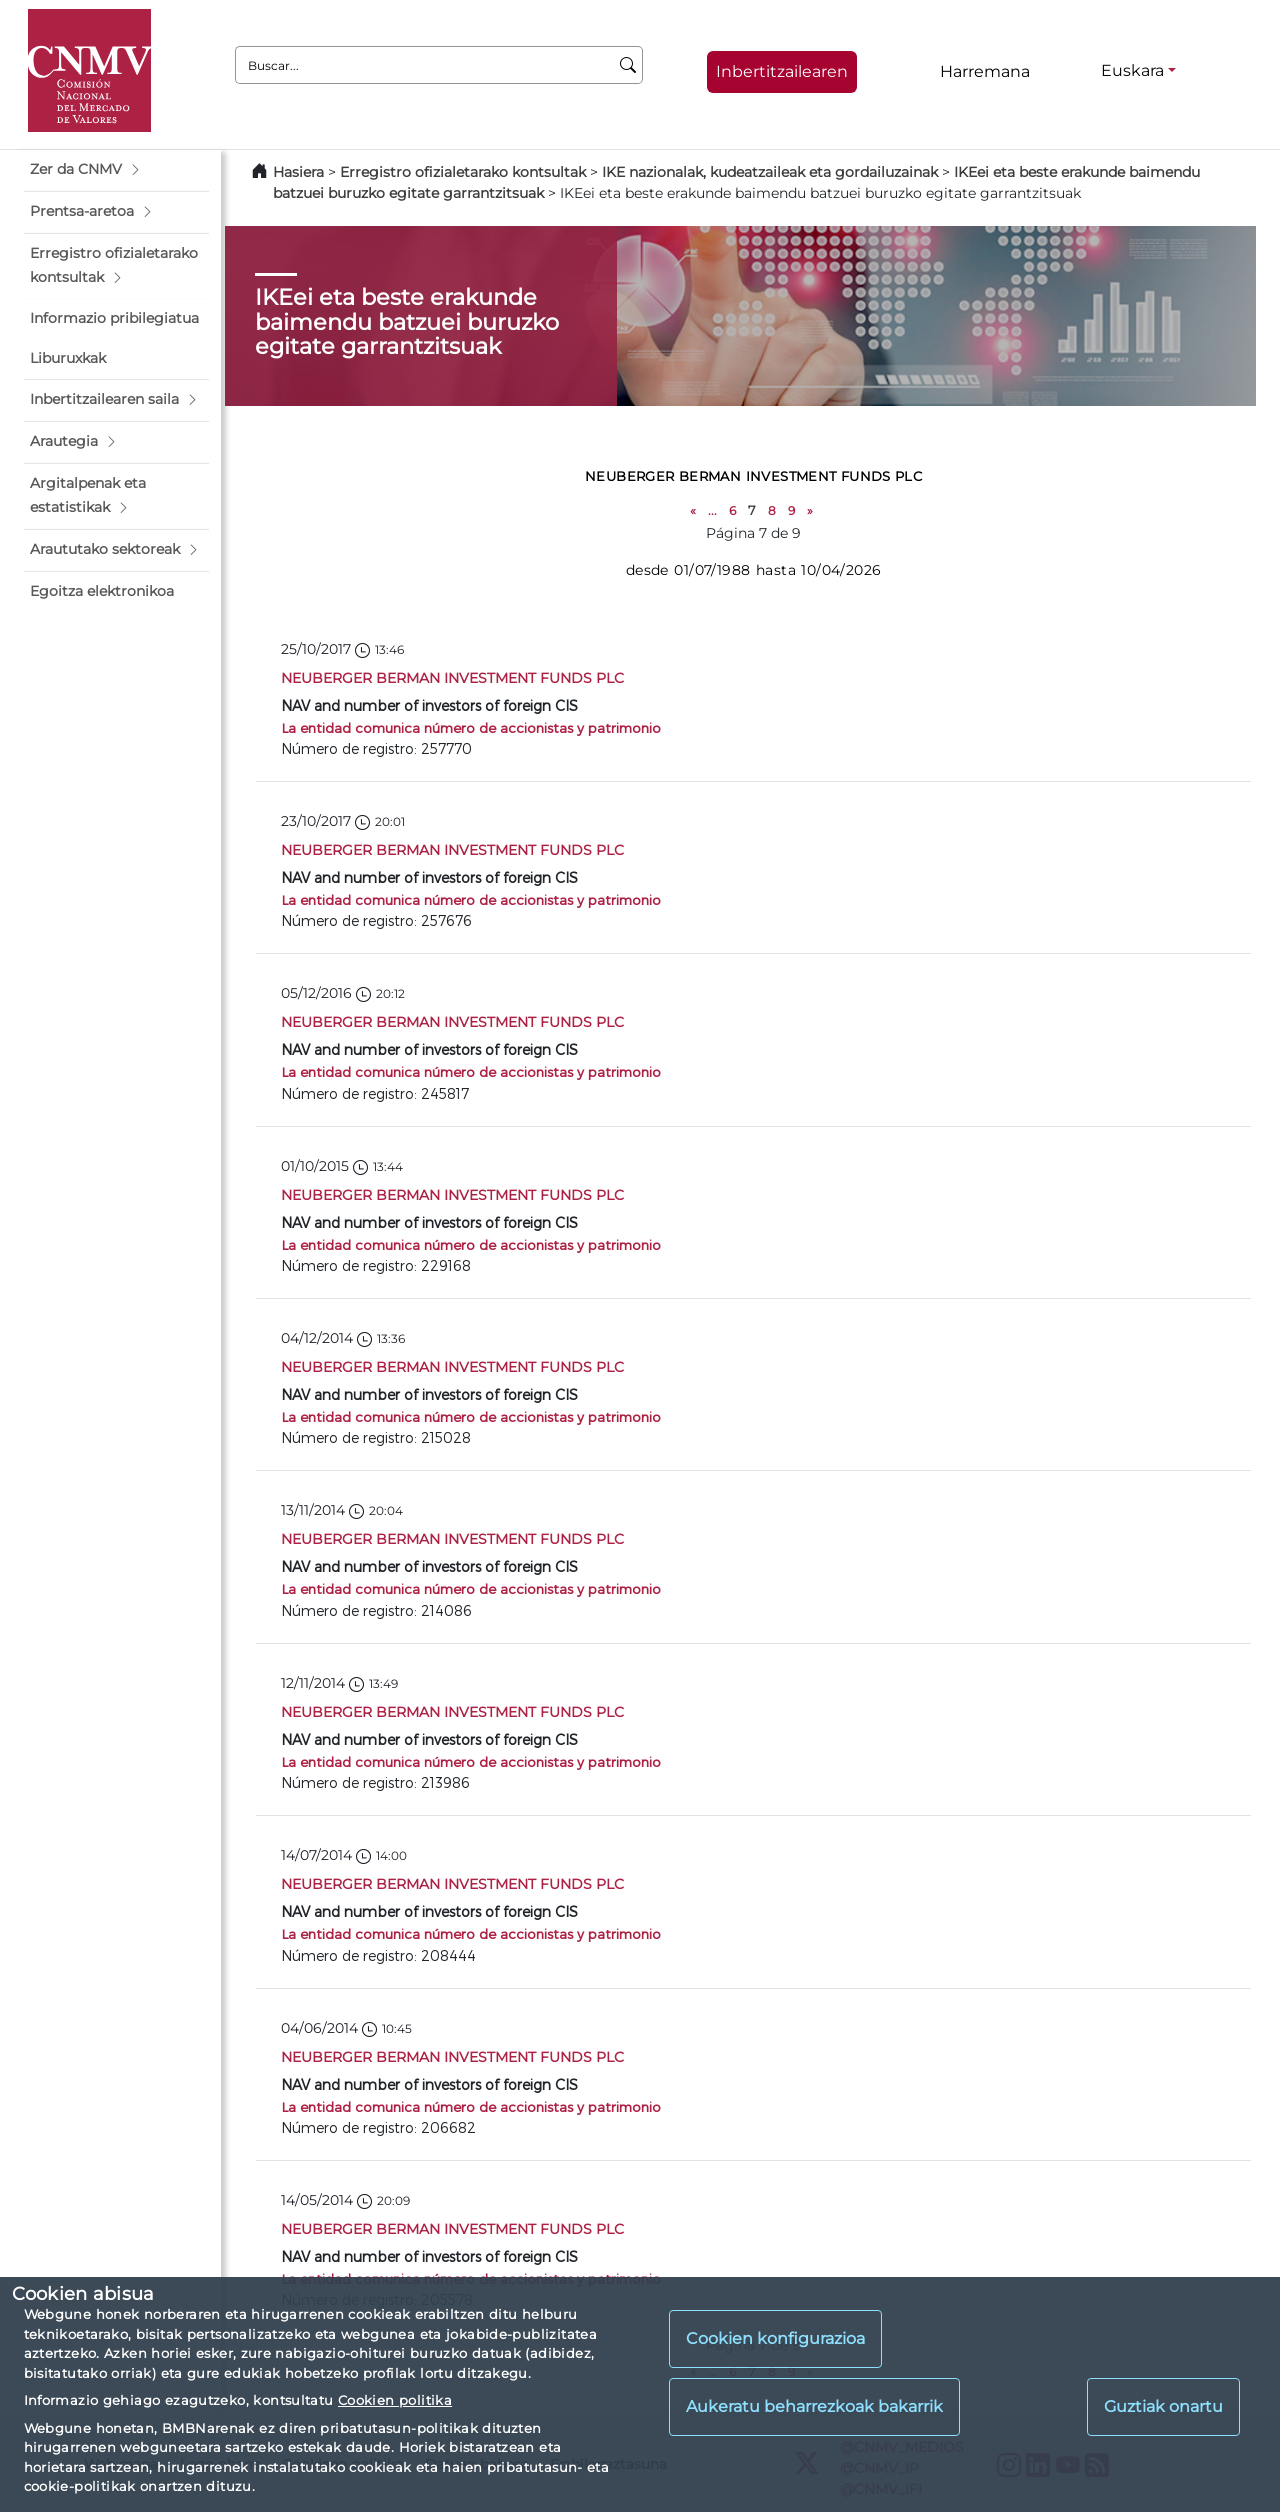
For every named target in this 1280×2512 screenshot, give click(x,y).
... (712, 510)
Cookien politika (395, 2400)
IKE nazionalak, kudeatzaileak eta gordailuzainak (770, 172)
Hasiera (298, 172)
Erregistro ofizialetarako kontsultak (463, 172)
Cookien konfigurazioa (775, 2338)
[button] (116, 170)
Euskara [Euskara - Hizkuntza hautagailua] (1132, 70)
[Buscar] (628, 65)
